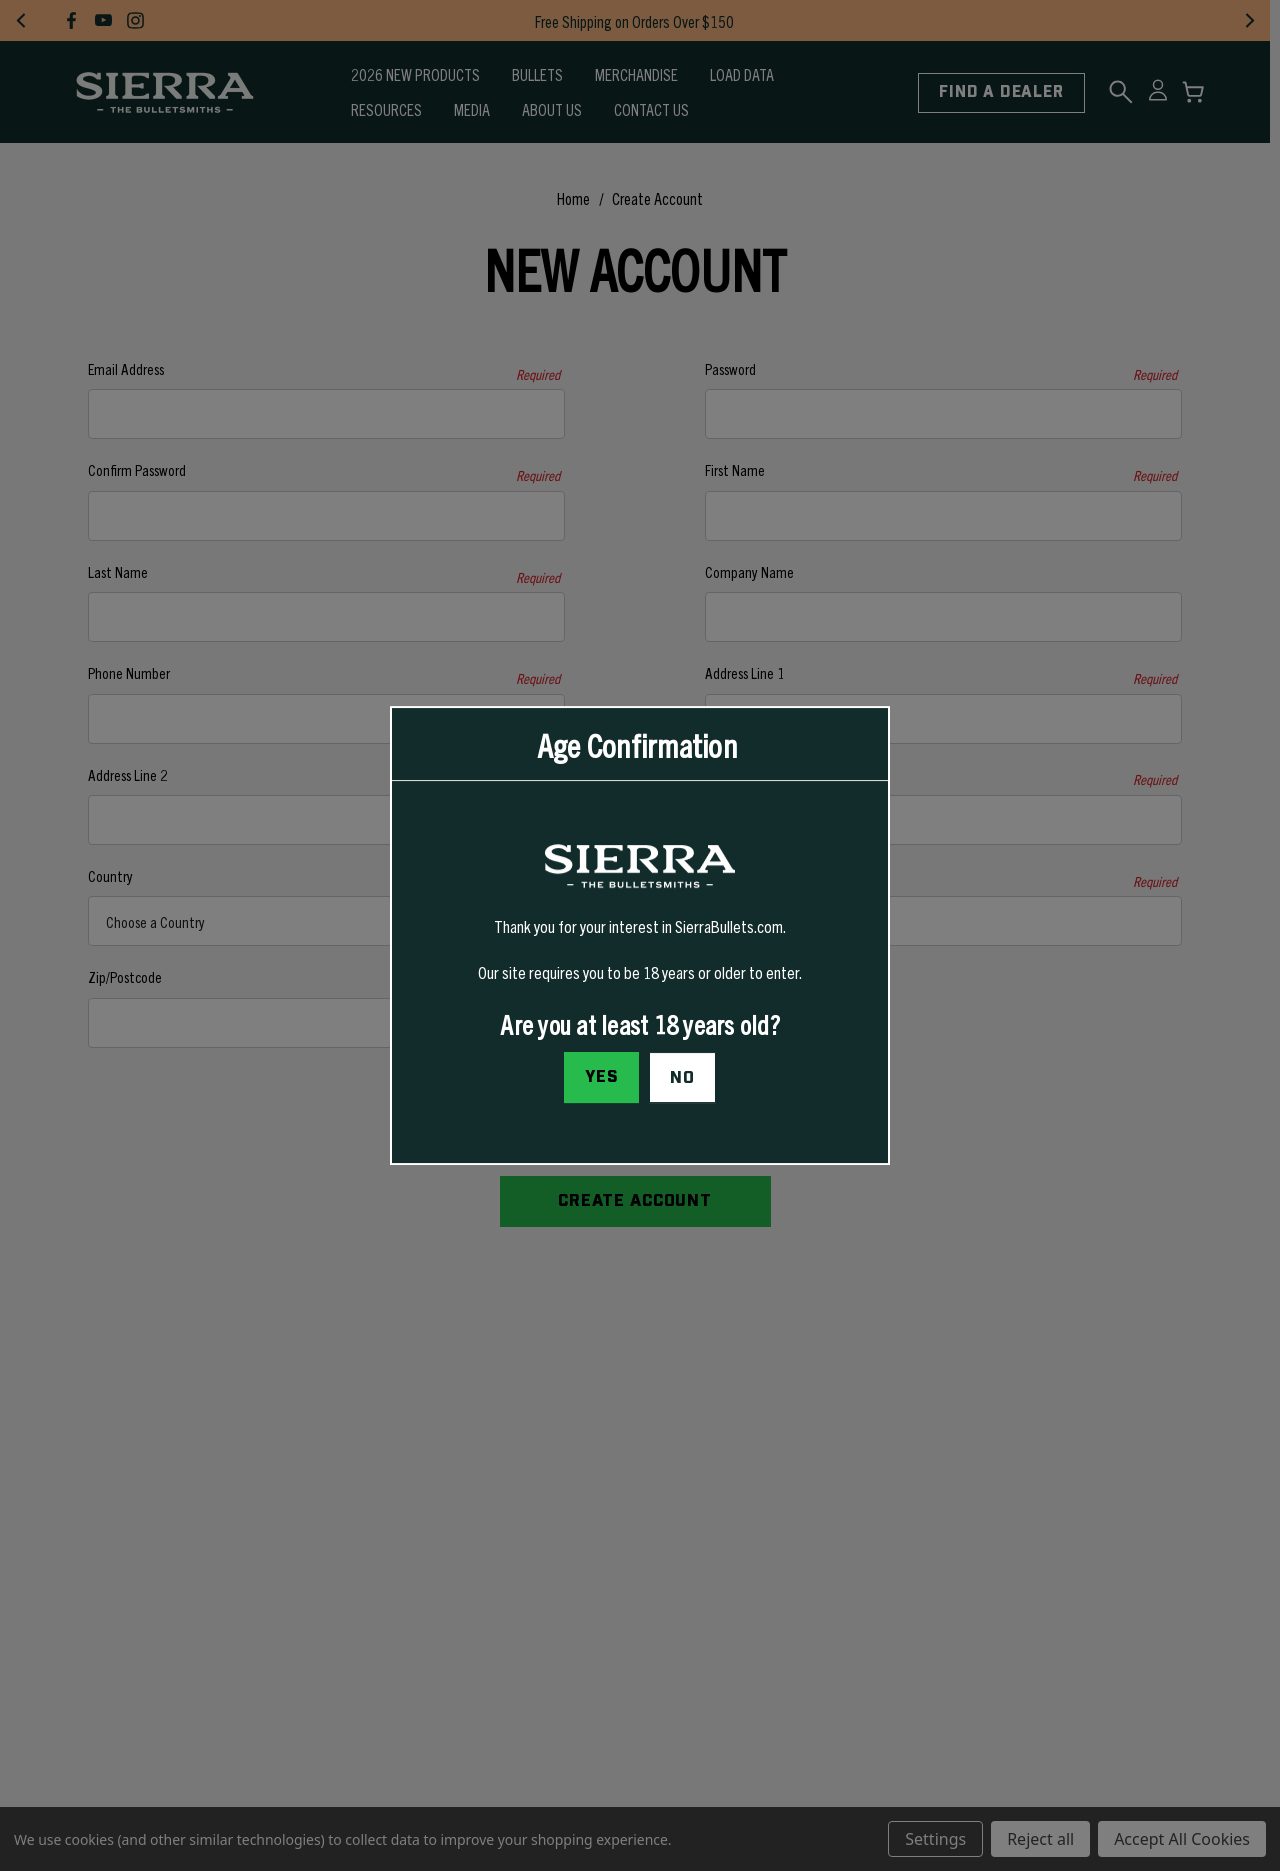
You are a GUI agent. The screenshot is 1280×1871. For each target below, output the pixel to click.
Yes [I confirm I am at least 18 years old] (602, 1077)
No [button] (682, 1078)
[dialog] (640, 936)
